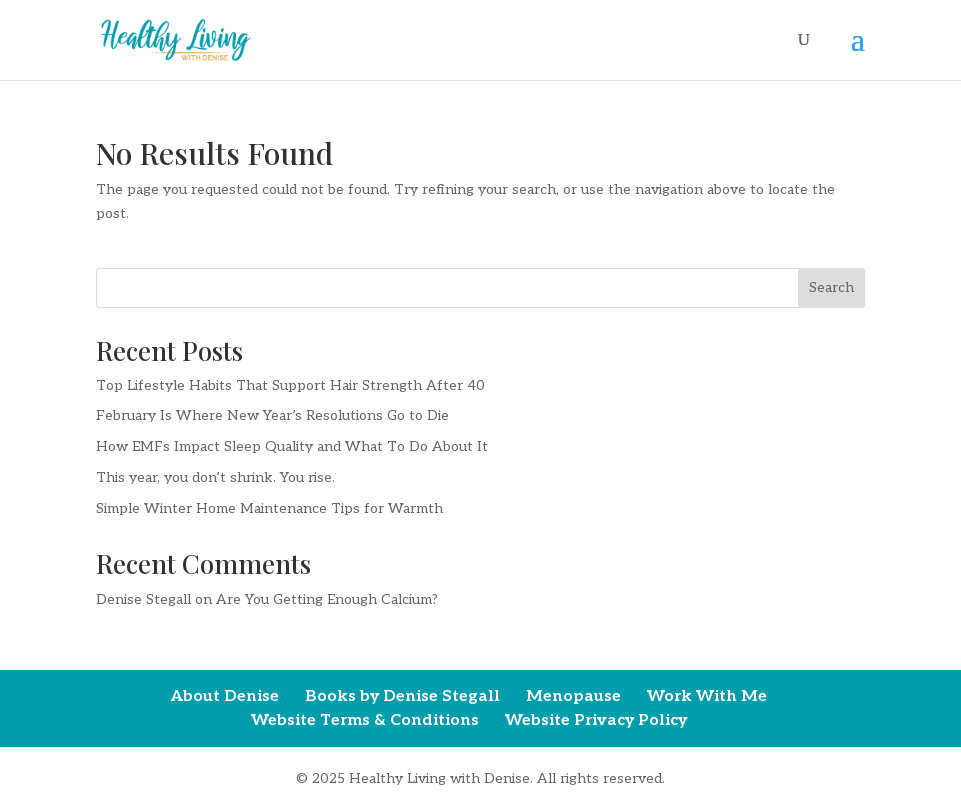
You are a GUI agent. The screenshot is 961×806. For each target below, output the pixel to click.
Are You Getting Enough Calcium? (327, 599)
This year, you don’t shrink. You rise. (215, 477)
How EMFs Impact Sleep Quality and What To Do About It (292, 446)
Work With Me (707, 696)
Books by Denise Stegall (402, 696)
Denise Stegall (143, 599)
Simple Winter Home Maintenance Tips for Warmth (269, 508)
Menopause (573, 696)
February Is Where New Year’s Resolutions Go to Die (272, 415)
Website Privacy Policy (596, 720)
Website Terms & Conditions (365, 720)
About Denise (225, 696)
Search (831, 287)
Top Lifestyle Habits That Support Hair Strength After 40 (290, 385)
